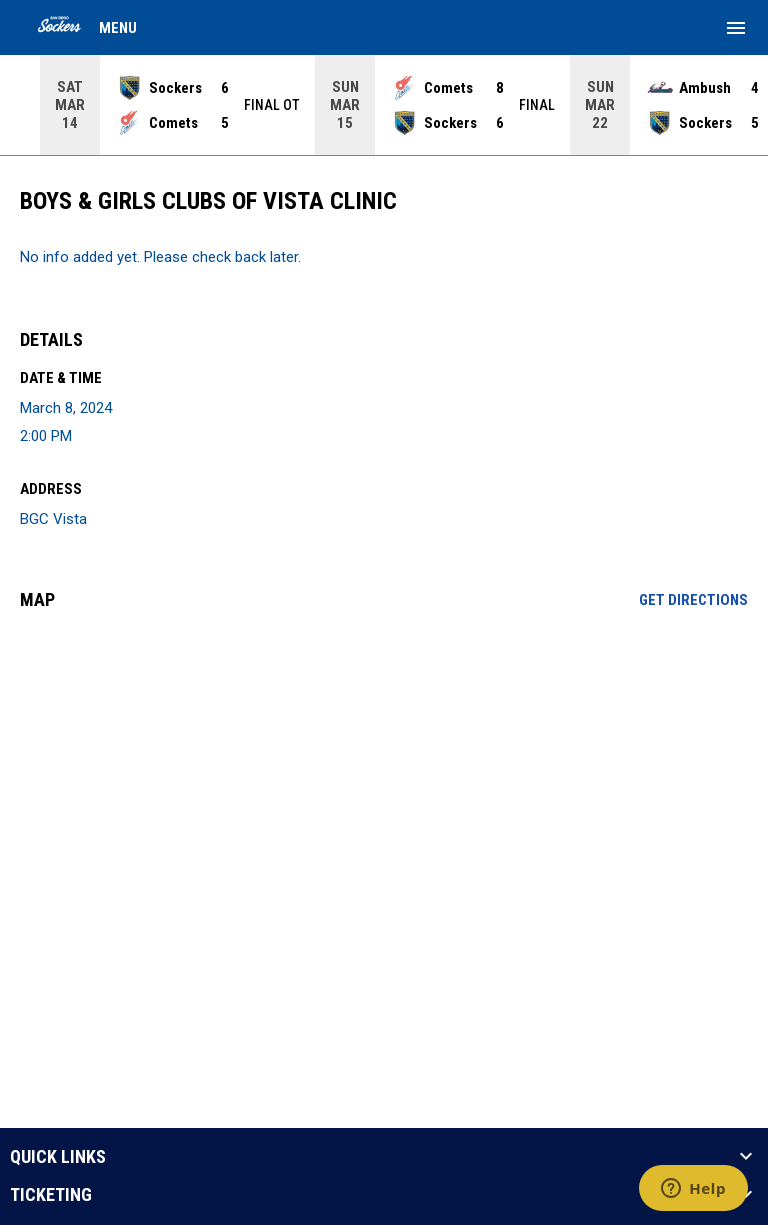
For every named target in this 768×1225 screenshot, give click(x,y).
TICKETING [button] (51, 1195)
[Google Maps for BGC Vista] (384, 779)
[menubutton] (736, 28)
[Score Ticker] (384, 105)
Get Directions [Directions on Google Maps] (693, 600)
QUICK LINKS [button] (58, 1157)
